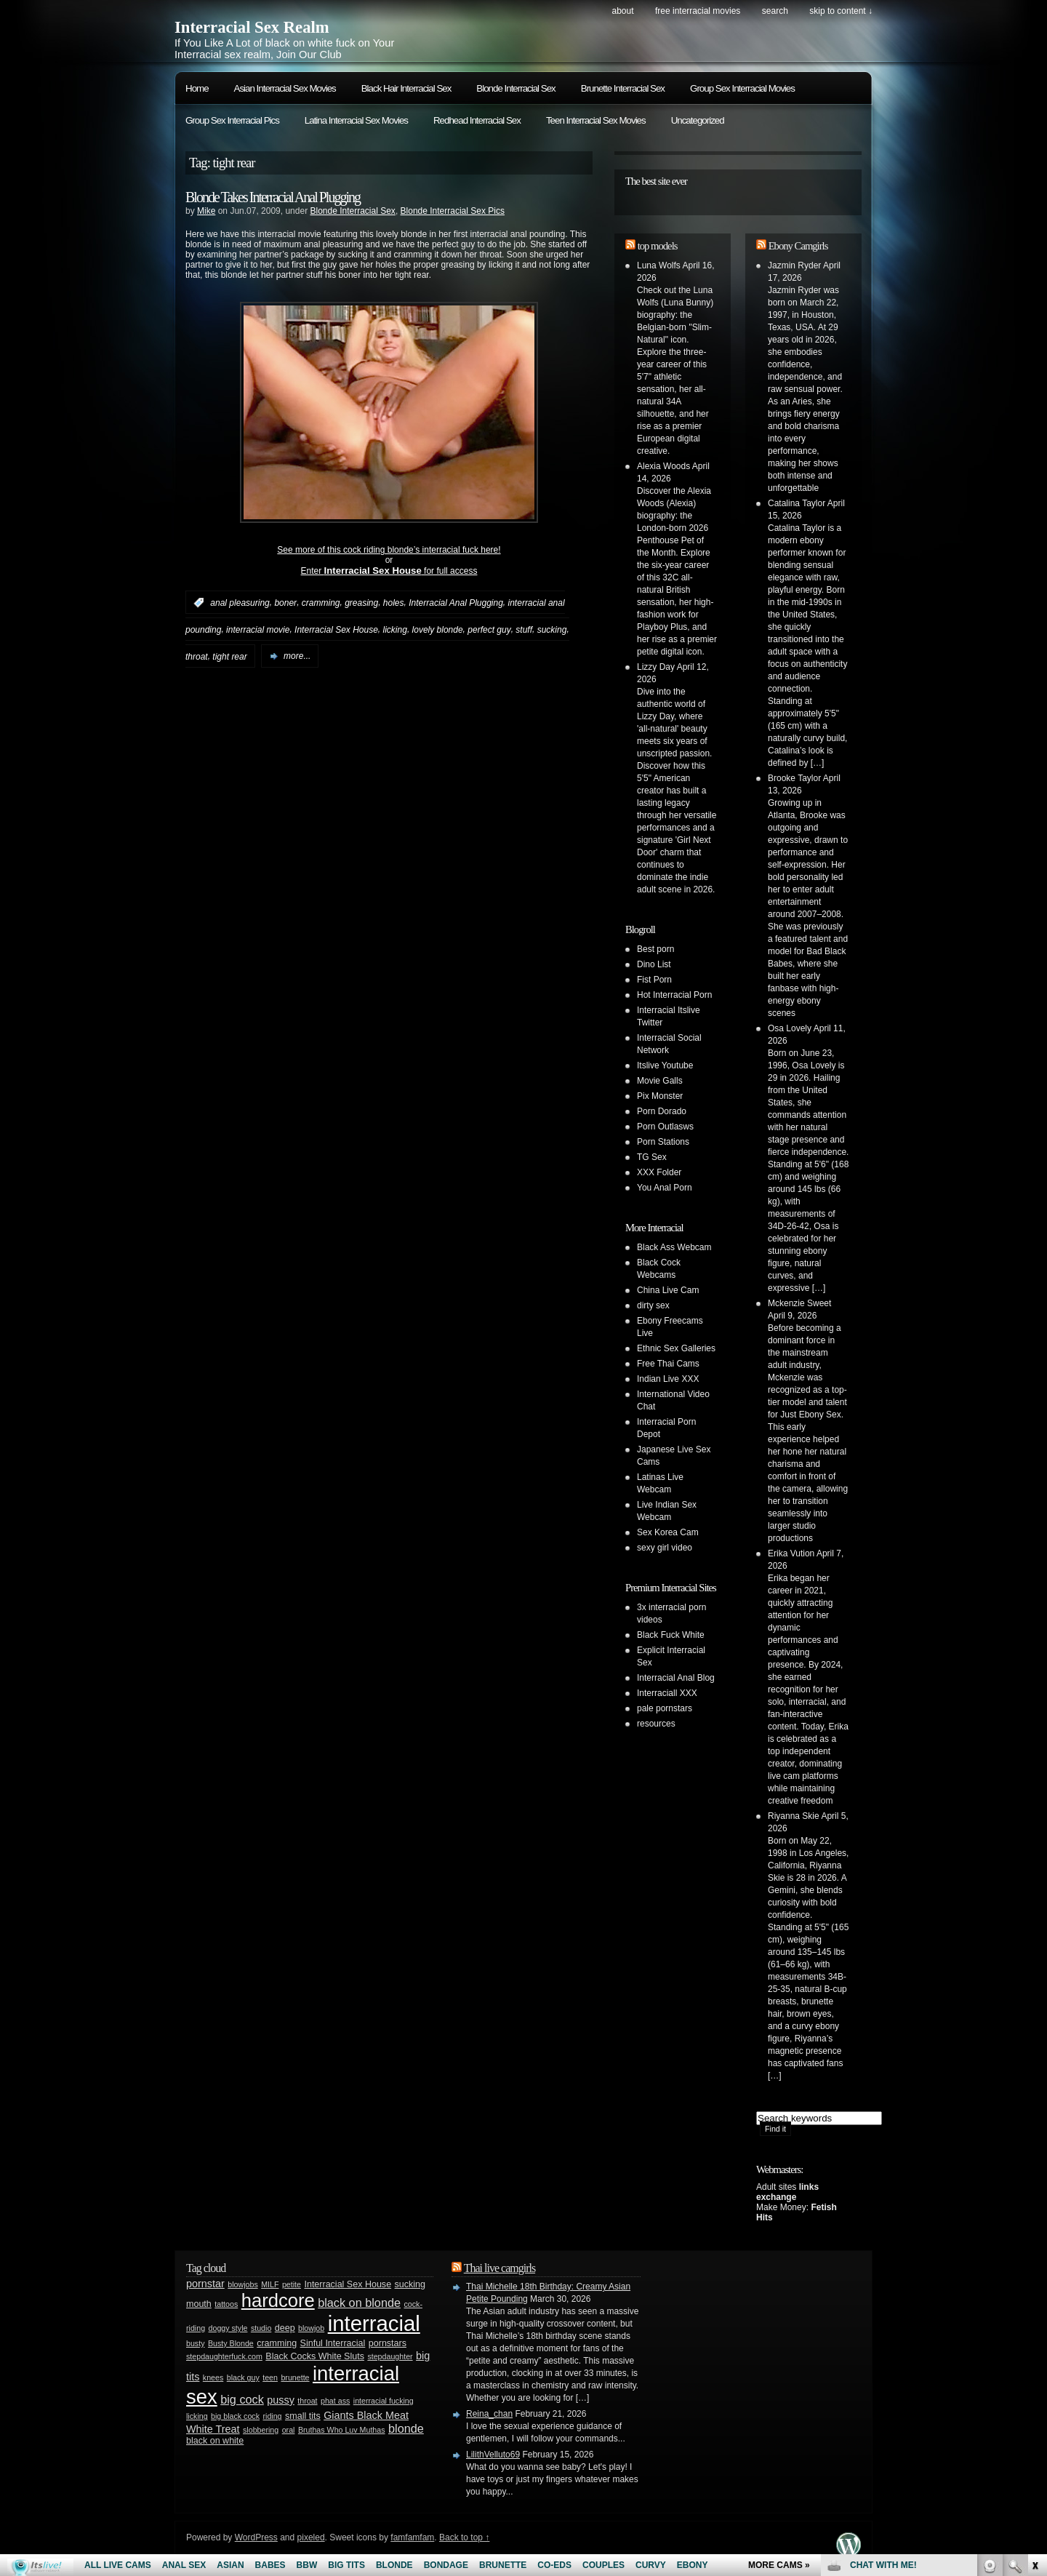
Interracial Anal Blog (676, 1678)
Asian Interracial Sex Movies (285, 88)
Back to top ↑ (464, 2537)
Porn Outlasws (665, 1126)
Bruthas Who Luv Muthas (341, 2429)
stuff (524, 630)
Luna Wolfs (659, 265)
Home (197, 88)
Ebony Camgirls (798, 246)
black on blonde (359, 2302)
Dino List (654, 964)
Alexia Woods (663, 466)
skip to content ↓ (840, 11)
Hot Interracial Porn (674, 995)
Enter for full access (389, 571)
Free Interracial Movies (697, 11)
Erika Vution (791, 1553)
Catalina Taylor (796, 503)
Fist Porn (654, 980)
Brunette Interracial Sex (623, 88)
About (622, 11)
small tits (303, 2416)
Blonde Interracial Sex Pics (453, 211)
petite (291, 2284)
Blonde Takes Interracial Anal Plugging (272, 197)
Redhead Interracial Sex (477, 120)
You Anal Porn (664, 1188)
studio (261, 2328)
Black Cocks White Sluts (314, 2356)
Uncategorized (697, 120)
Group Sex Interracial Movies (742, 88)
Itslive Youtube (665, 1065)
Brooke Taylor (794, 778)
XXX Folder (659, 1172)
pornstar (205, 2283)
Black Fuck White (671, 1635)
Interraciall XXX (667, 1693)
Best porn (655, 949)
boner (285, 603)
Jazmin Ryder (794, 265)
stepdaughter (389, 2356)
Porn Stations (663, 1142)
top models (658, 246)
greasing (361, 603)
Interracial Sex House (336, 630)
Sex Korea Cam (668, 1532)
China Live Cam (668, 1290)
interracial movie (257, 630)
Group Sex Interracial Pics (232, 120)
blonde (406, 2428)
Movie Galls (660, 1081)
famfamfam (412, 2537)
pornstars (387, 2343)
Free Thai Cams (668, 1364)
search (775, 11)
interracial (374, 2323)
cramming (321, 603)
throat (196, 656)
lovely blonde (437, 630)
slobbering (260, 2429)
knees (213, 2377)
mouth (199, 2304)
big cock (242, 2399)
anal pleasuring (239, 603)
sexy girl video (664, 1548)
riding (271, 2416)
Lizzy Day (656, 667)
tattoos (226, 2304)
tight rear (229, 656)
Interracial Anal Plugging (456, 603)
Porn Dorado (661, 1111)
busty (195, 2343)
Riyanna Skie (793, 1816)
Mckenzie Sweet (799, 1303)
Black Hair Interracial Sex (406, 88)
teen (270, 2377)
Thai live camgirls (499, 2268)
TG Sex (652, 1157)
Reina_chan (489, 2414)
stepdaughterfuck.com (224, 2356)
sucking (552, 630)
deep (285, 2328)
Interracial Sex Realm (251, 27)
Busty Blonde (231, 2343)
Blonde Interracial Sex (515, 88)
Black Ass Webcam (674, 1247)
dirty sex (653, 1305)
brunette (295, 2377)
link (1034, 2349)
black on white (215, 2441)
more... (297, 656)
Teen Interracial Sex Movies (596, 120)
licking (395, 630)
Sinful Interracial (333, 2343)
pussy (280, 2400)
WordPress (256, 2537)
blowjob (311, 2328)
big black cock (235, 2416)
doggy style (228, 2328)
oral (288, 2429)
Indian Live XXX (668, 1379)
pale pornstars (664, 1708)
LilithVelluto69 (493, 2454)
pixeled (311, 2537)
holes (393, 603)
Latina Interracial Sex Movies (356, 120)
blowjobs (242, 2284)
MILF (269, 2284)
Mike (206, 211)
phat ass (335, 2400)
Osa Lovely (789, 1028)
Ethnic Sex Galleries (676, 1348)
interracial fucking (383, 2400)
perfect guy (489, 630)
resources (656, 1724)
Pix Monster (660, 1096)
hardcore (278, 2300)
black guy (243, 2377)
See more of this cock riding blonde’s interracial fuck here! (388, 550)
